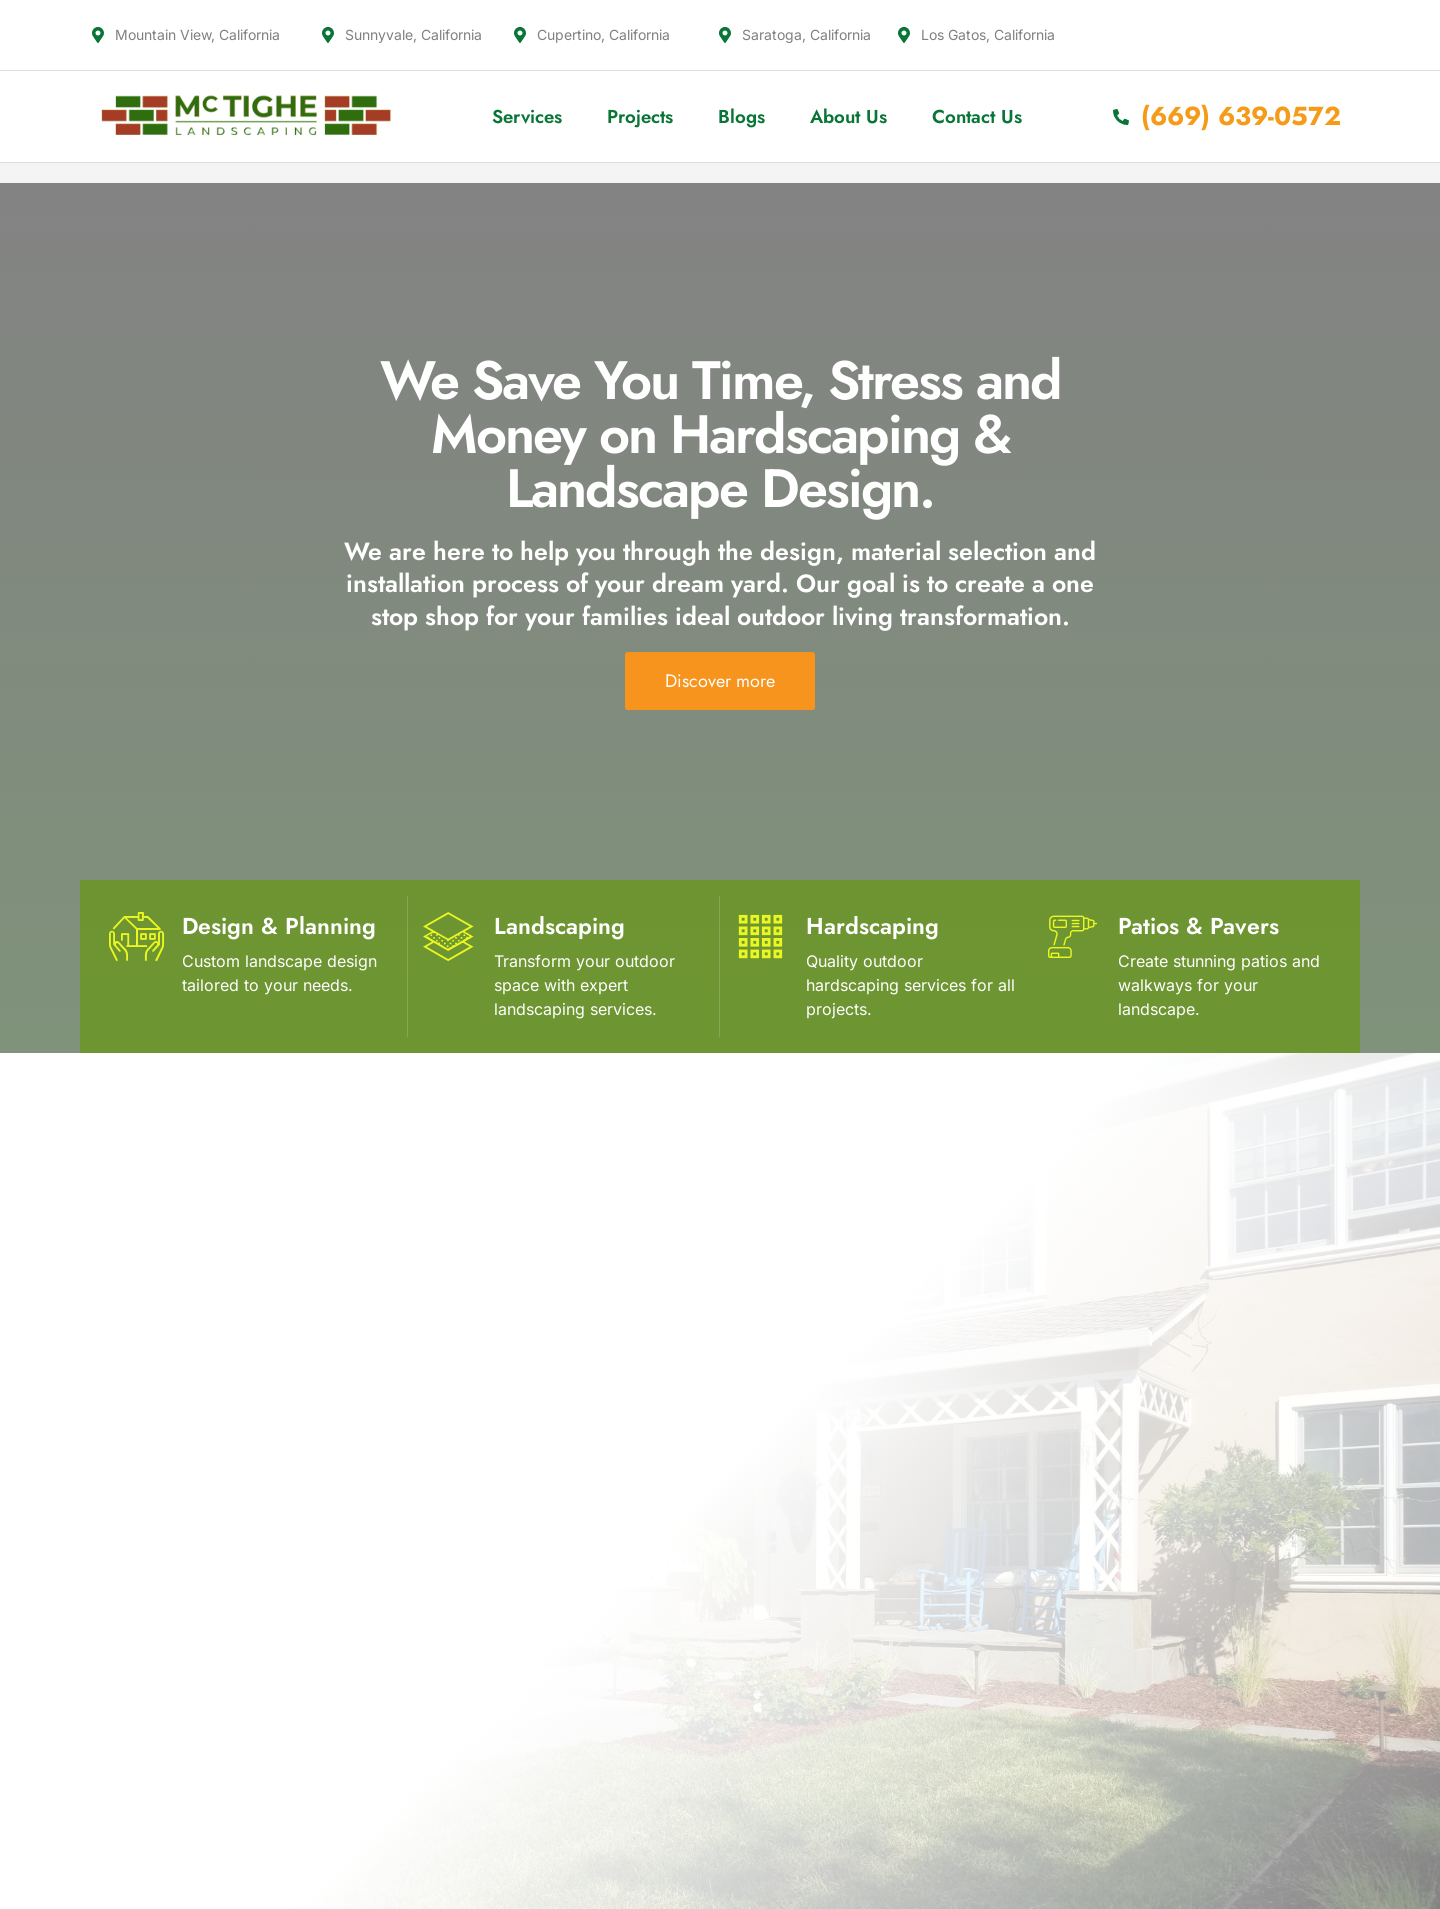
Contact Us (977, 116)
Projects (640, 116)
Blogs (741, 116)
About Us (848, 116)
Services (527, 116)
